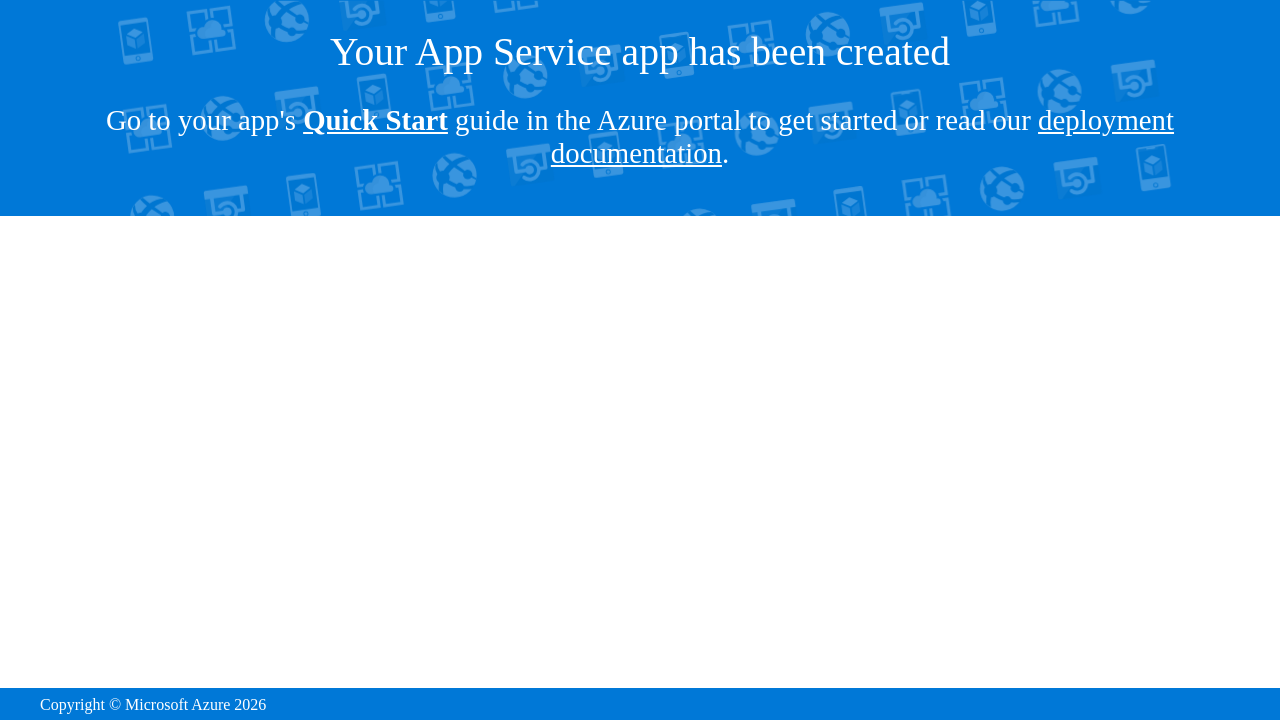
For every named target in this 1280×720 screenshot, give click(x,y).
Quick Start (375, 120)
